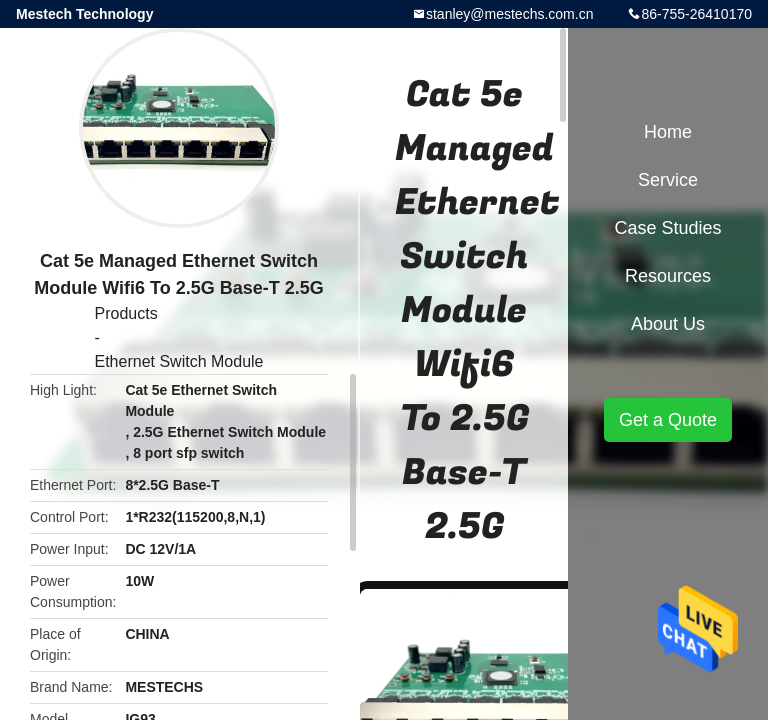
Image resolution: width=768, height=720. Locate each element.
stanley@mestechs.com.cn (510, 14)
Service (668, 180)
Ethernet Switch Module (179, 361)
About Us (668, 324)
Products (126, 313)
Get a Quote (668, 420)
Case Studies (667, 228)
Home (668, 132)
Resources (668, 276)
